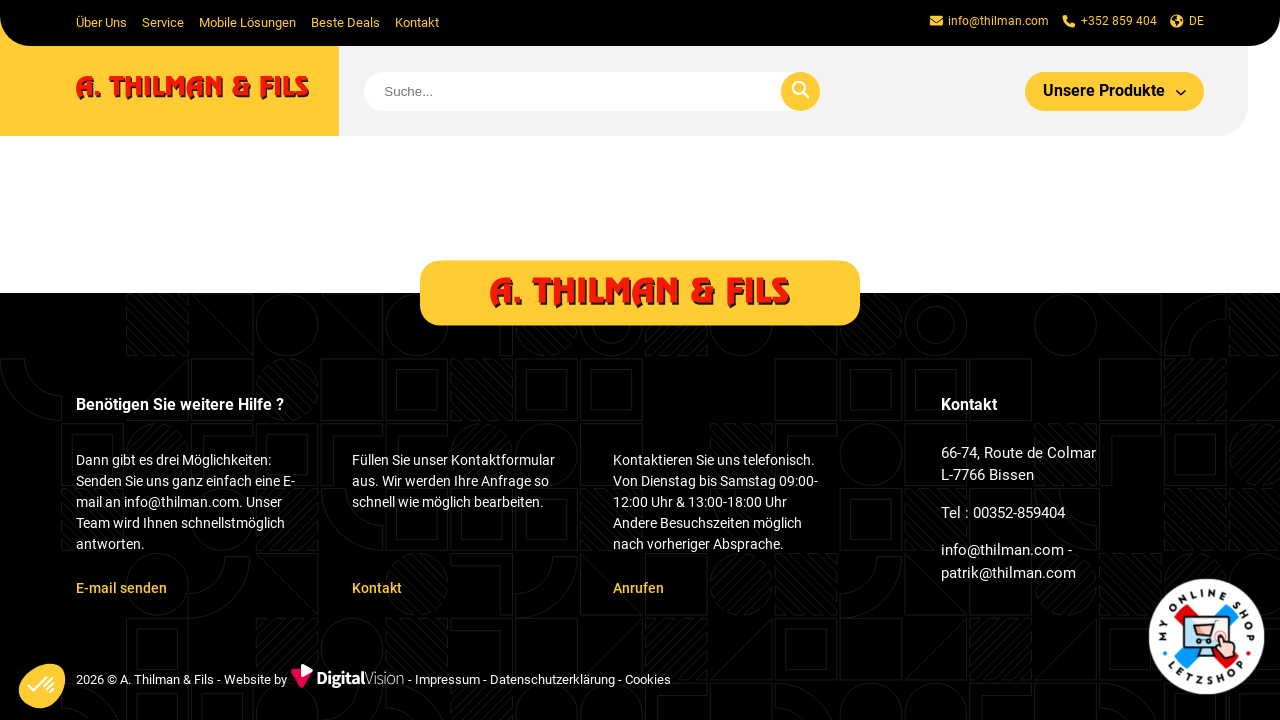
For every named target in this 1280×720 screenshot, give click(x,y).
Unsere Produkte (1115, 90)
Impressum (447, 680)
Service (163, 22)
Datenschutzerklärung (552, 680)
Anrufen (638, 588)
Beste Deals (345, 22)
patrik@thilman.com (1008, 573)
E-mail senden (121, 588)
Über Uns (101, 22)
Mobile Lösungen (247, 22)
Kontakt (417, 22)
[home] (207, 91)
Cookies (648, 680)
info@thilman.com (1002, 550)
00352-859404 (1019, 513)
